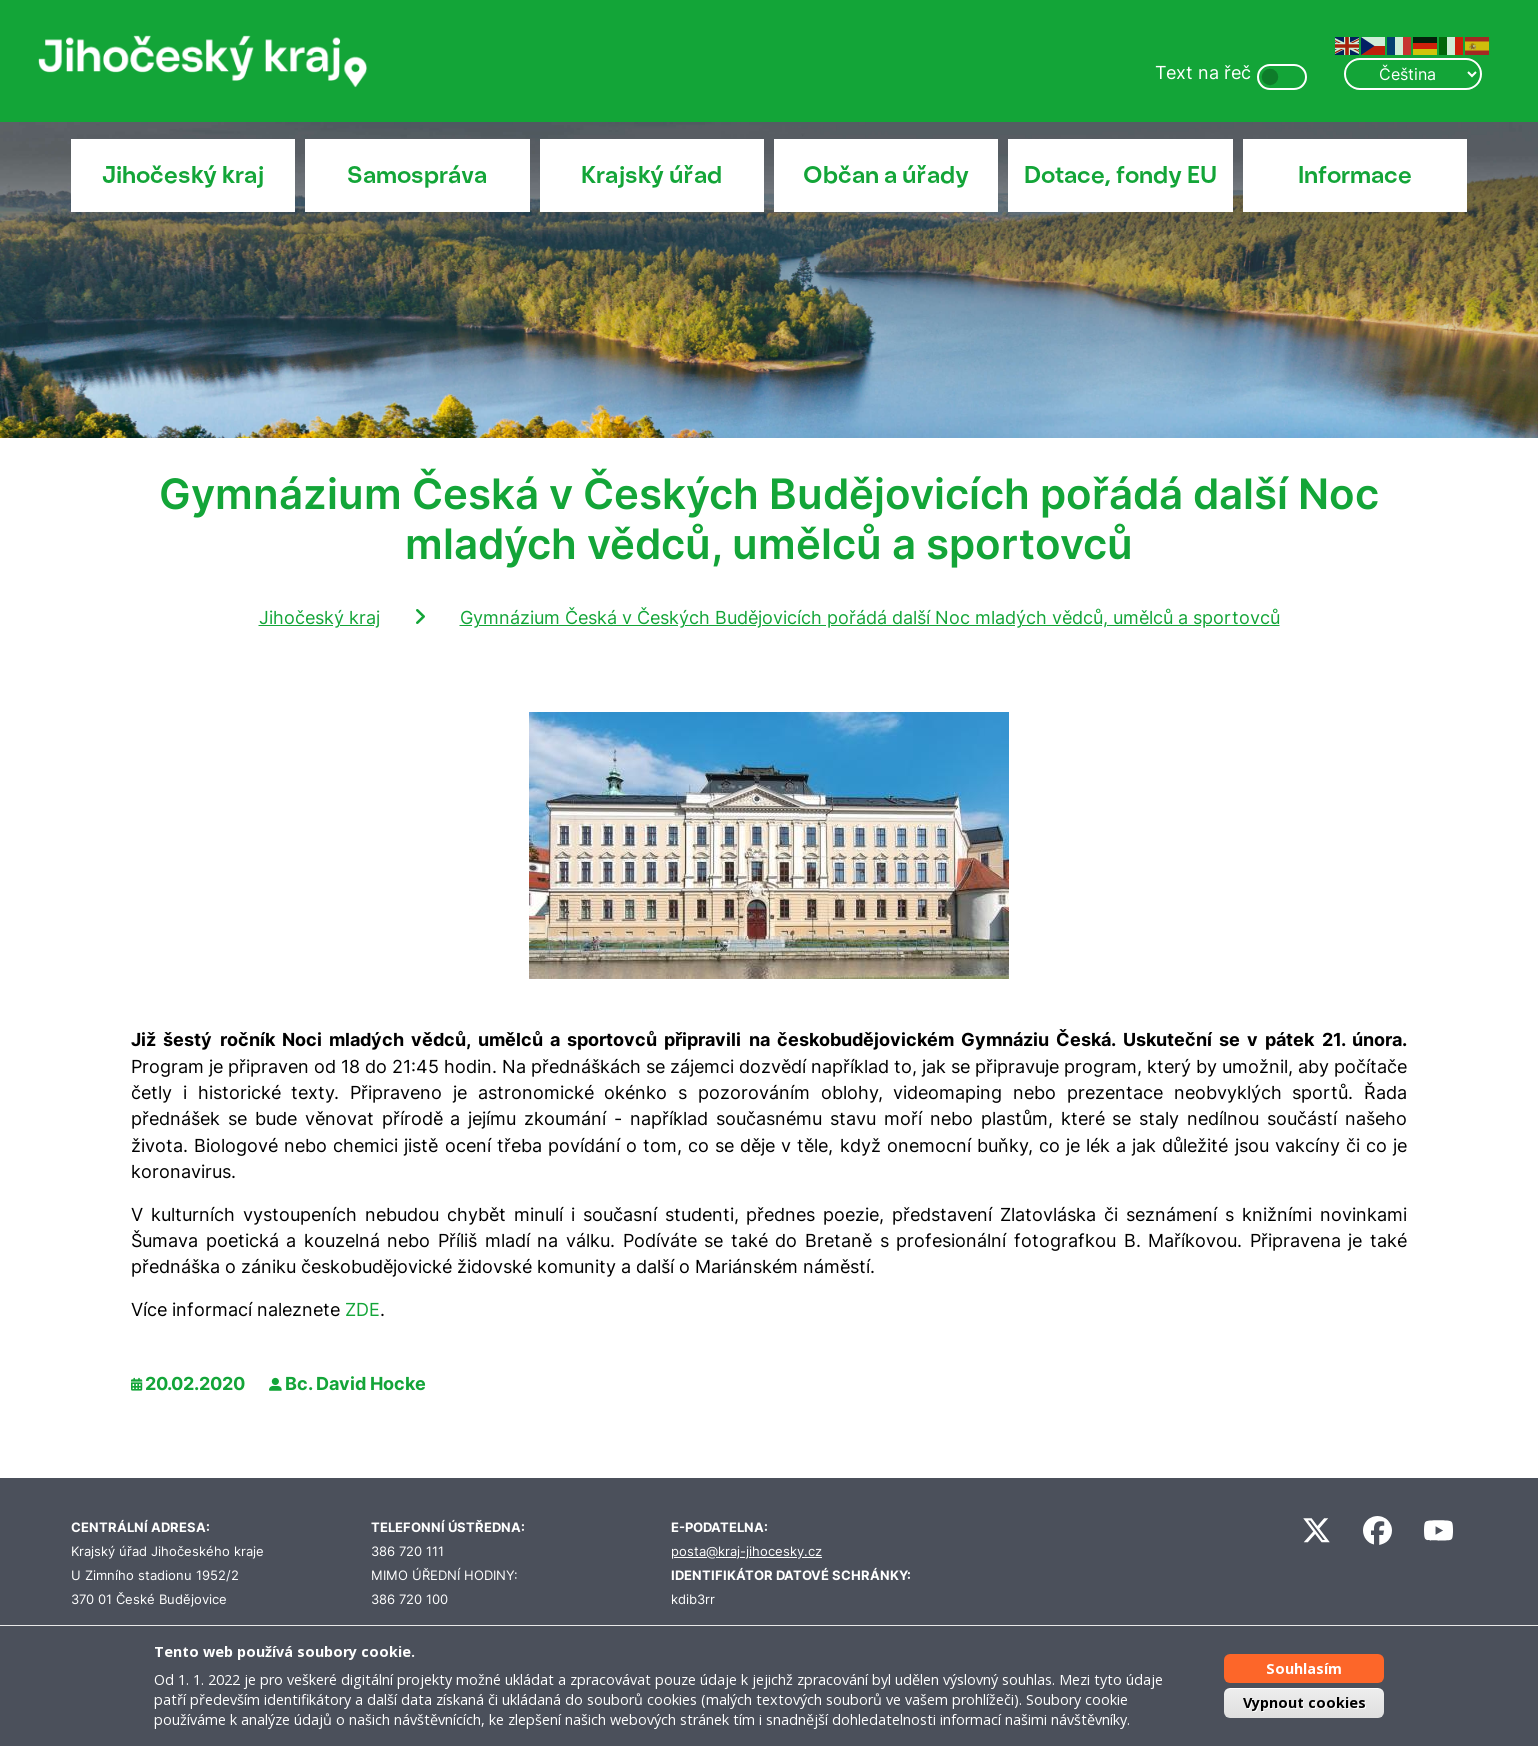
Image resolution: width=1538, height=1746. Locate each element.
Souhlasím (1304, 1668)
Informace (1355, 175)
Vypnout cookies (1304, 1702)
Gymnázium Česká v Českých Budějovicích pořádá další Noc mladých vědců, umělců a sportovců (870, 617)
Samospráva (417, 175)
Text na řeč (1203, 72)
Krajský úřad (651, 175)
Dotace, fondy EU (1120, 175)
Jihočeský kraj (183, 175)
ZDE (362, 1309)
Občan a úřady (886, 175)
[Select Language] (1413, 74)
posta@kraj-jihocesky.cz (746, 1551)
